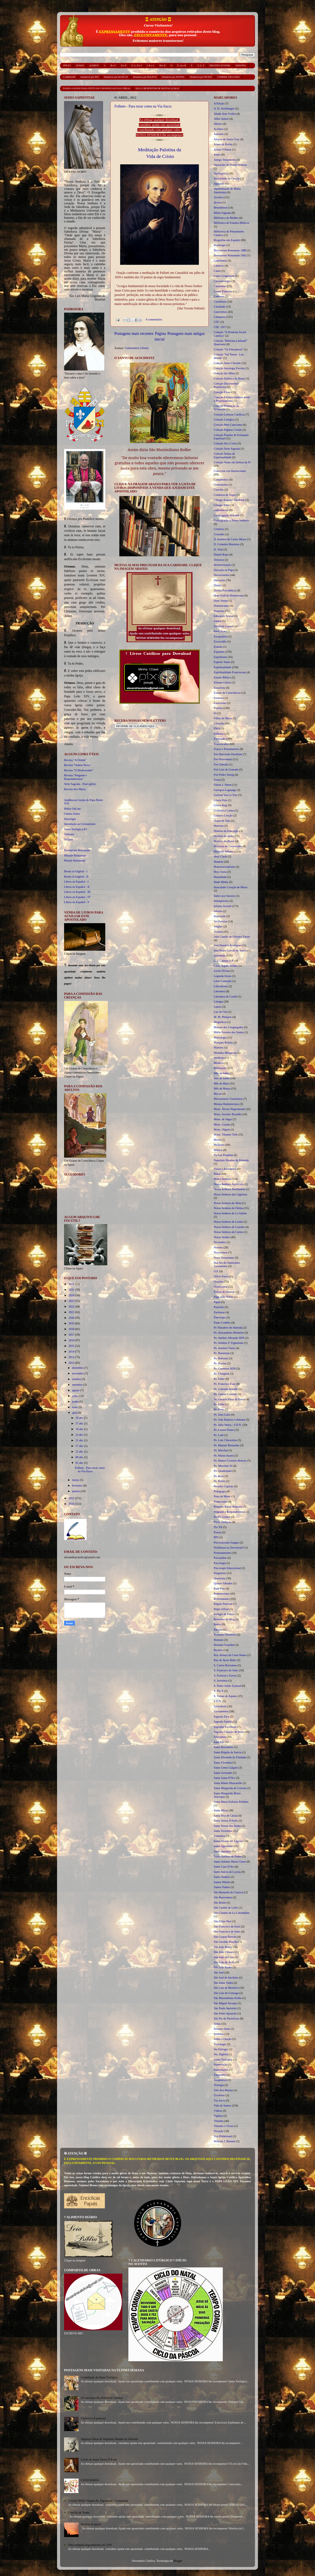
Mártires (219, 1047)
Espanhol (219, 651)
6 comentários (154, 319)
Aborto (218, 123)
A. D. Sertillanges (224, 108)
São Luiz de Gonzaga (226, 1993)
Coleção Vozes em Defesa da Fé (232, 462)
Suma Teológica (223, 2059)
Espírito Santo (222, 662)
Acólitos (219, 129)
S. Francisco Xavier (225, 1675)
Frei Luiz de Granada (226, 769)
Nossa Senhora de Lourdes (229, 1227)
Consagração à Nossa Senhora (231, 520)
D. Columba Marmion (226, 544)
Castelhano (220, 301)
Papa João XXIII (223, 1296)
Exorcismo (220, 703)
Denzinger (70, 818)
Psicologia (220, 1563)
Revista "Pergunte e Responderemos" (75, 777)
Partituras (219, 1312)
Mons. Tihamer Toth (225, 1134)
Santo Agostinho (223, 1846)
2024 (72, 1295)
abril (75, 1412)
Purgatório (220, 1573)
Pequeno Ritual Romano (228, 1506)
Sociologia (220, 2044)
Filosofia (219, 723)
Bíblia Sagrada (222, 212)
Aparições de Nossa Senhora (230, 164)
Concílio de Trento (79, 2512)
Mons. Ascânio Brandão (228, 1114)
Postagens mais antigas (186, 333)
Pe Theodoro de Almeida (228, 1327)
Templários (220, 2080)
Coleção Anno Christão (227, 363)
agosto (76, 1390)
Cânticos (219, 265)
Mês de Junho (222, 1078)
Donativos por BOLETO (145, 77)
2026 (72, 1284)
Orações (218, 1281)
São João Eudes (223, 1967)
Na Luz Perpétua (223, 1155)
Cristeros (219, 529)
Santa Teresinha (223, 1830)
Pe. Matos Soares (224, 1455)
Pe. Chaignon (221, 1373)
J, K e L (150, 65)
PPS (216, 1537)
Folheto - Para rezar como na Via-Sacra (143, 106)
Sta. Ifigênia (221, 2054)
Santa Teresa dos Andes (227, 1825)
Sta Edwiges (221, 2049)
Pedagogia (220, 1491)
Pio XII (218, 1527)
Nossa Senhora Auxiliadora (229, 1189)
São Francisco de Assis (227, 1926)
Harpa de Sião (222, 820)
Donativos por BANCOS (116, 77)
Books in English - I (75, 871)
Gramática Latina (224, 810)
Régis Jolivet (221, 1609)
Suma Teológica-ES (75, 829)
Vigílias (218, 2115)
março (76, 1479)
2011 (72, 1498)
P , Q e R (181, 65)
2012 (72, 1362)
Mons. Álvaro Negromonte (229, 1109)
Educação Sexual (224, 616)
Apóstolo (219, 183)
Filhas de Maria (223, 718)
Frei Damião (221, 764)
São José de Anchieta (226, 1977)
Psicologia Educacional (227, 1568)
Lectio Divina (222, 970)
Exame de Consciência (227, 692)
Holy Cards (220, 856)
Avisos (218, 202)
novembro (78, 1373)
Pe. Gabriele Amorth (226, 1389)
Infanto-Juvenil (222, 906)
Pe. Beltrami (221, 1358)
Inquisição (220, 916)
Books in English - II (76, 876)
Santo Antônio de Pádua (228, 1856)
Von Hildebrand (223, 2136)
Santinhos (219, 1835)
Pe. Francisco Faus (224, 1383)
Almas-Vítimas (222, 149)
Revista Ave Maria (75, 789)
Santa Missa (221, 1810)
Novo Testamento (224, 1257)
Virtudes (219, 2121)
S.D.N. (218, 1701)
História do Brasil (224, 841)
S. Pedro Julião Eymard (227, 1685)
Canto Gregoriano (224, 275)
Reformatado (221, 1598)
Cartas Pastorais (223, 291)
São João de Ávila (224, 1962)
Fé (215, 713)
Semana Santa (222, 2028)
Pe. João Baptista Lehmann (229, 1419)
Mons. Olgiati (222, 1129)
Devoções (219, 580)
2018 (72, 1329)
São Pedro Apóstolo (225, 2013)
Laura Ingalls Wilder (226, 965)
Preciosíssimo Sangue (226, 1542)
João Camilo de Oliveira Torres (232, 936)
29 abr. (80, 1417)
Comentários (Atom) (137, 348)
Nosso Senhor (222, 1237)
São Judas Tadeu (223, 1982)
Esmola (218, 646)
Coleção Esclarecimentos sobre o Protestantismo (232, 399)
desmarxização (222, 564)
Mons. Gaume (222, 1124)
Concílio (219, 489)
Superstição (220, 2064)
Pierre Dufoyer (222, 1522)
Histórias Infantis (224, 851)
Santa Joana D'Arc (224, 1777)
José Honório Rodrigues (228, 945)
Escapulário (220, 636)
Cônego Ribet (222, 505)
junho (75, 1401)
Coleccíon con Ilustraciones (230, 471)
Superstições (221, 2069)
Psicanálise (220, 1557)
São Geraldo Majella (226, 1941)
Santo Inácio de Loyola (227, 1871)
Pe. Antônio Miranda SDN (229, 1337)
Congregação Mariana (226, 515)
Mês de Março (222, 1088)
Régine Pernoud (223, 1603)
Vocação (218, 2131)
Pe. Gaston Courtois (225, 1394)
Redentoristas (221, 1593)
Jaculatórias (220, 921)
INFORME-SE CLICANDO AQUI (135, 726)
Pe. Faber (219, 1378)
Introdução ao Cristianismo (80, 824)
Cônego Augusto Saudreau (229, 499)
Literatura (219, 991)
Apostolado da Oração (227, 178)
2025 (72, 1289)
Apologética (221, 173)
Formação (219, 738)
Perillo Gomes (222, 1516)
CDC (217, 321)
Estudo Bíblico (222, 677)
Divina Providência (225, 590)
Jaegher (218, 926)
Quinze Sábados (223, 1583)
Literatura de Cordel (225, 996)
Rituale (218, 1629)
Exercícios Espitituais (93, 2418)
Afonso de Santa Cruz (226, 139)
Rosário (218, 1650)
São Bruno (220, 1902)
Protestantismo (222, 1552)
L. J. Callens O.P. (224, 960)
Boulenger (220, 245)
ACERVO (94, 65)
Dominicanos (221, 605)
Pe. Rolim (219, 1481)
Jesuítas (218, 931)
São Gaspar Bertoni (225, 1936)
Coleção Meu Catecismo (228, 424)
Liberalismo (221, 986)
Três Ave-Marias (223, 2090)
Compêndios (221, 479)
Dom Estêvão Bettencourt (229, 595)
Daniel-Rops (221, 554)
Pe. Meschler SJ (223, 1465)
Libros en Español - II (76, 886)
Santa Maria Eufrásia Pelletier (231, 1801)
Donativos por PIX (90, 77)
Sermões (219, 2034)
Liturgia (218, 1001)
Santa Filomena (223, 1762)
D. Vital (218, 549)
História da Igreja (224, 836)
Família (218, 708)
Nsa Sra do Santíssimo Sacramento (227, 1264)
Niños (217, 1173)
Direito (218, 585)
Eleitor (218, 621)
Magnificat (220, 1022)
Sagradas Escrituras (225, 1726)
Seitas (217, 2023)
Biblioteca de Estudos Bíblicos (231, 222)
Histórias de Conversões (228, 846)
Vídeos (218, 2110)
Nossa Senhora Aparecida (228, 1184)
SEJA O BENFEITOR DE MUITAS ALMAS (157, 88)
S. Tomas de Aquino (225, 1696)
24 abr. (80, 1429)
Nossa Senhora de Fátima (228, 1208)
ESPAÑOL (241, 65)
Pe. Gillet (219, 1404)
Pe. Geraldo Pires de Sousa (229, 1399)
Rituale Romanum (74, 860)
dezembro (78, 1367)
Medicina (219, 1057)
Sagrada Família (223, 1721)
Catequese (220, 316)
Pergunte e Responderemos (229, 1511)
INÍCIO (67, 65)
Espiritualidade (222, 667)
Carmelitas (220, 286)
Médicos (219, 1063)
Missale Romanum (75, 855)
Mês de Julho (221, 1073)
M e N (162, 65)
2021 (72, 1312)
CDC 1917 (220, 327)
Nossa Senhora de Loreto (228, 1221)
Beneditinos (221, 207)
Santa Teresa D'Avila (226, 1820)
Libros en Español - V (77, 902)
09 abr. (80, 1457)
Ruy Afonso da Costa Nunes (230, 1655)
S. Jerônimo (221, 1680)
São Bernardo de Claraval (228, 1892)
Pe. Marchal (221, 1450)
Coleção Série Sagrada (227, 448)
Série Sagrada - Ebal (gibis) (80, 784)
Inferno (218, 911)
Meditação (220, 1068)
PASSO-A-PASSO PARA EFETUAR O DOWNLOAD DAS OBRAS (96, 88)
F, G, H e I (137, 65)
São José (219, 1972)
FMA (217, 728)
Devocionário (221, 575)
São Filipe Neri (222, 1921)
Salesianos (220, 1736)
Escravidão (220, 641)
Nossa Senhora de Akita (227, 1203)
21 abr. (80, 1440)
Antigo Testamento (225, 159)
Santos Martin (222, 1882)
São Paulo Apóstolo (225, 2008)
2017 (72, 1334)
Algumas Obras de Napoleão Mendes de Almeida (109, 2439)
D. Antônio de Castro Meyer (230, 539)
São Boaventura (223, 1897)
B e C (113, 65)
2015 (72, 1345)
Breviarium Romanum (77, 850)
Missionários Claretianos (228, 1098)
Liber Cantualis (223, 981)
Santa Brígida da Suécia (227, 1752)
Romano (219, 1639)
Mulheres (219, 1144)
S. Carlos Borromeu (225, 1665)
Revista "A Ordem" (75, 760)
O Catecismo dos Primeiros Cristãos (102, 2397)
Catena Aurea (72, 813)
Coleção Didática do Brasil (229, 378)
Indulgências (221, 900)
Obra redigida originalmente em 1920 (90, 2544)
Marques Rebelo (223, 1042)
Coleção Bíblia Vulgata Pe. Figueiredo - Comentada (98, 2500)
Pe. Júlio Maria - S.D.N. (228, 1424)
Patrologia (220, 1317)
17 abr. (80, 1446)
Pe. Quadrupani (223, 1470)
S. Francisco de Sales (226, 1670)
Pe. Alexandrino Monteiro (229, 1332)
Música (218, 1150)
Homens (218, 861)
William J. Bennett (224, 2141)
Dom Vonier (221, 600)
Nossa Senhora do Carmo (228, 1232)
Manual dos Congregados (228, 1027)
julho (75, 1395)
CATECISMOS (90, 2480)
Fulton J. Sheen (223, 784)
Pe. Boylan (220, 1363)
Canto (217, 270)
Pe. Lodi (219, 1435)
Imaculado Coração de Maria (230, 887)
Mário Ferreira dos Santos (229, 1032)
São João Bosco (223, 1947)
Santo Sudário (222, 1876)
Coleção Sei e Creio (225, 443)
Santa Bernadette (223, 1747)
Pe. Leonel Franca (224, 1429)
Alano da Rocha (223, 144)
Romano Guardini (224, 1644)
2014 (72, 1351)
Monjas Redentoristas (226, 1104)
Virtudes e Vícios (224, 2126)
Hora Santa (220, 871)
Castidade (219, 306)
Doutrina (219, 611)
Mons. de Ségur (223, 1119)
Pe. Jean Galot (222, 1414)
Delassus (219, 559)
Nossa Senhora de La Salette (230, 1213)
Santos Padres (222, 1887)
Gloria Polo (220, 800)
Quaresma (219, 1578)
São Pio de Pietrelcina (226, 2018)
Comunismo (221, 484)
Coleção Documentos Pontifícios (226, 385)
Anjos (217, 154)
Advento (219, 134)
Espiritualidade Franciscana (230, 672)
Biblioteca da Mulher (226, 217)
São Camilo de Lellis (226, 1907)
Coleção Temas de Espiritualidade (224, 455)
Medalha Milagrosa (225, 1052)
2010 (72, 1503)
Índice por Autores (224, 895)
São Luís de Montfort (226, 1987)
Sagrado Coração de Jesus (229, 1731)
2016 (72, 1340)
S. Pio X (218, 1690)
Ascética (219, 197)
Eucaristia (219, 687)
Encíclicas (220, 631)
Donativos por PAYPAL (173, 77)
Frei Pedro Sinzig (224, 774)
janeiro (76, 1491)
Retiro (217, 1624)
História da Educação (226, 831)
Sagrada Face (221, 1716)
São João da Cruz (224, 1957)
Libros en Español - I (76, 881)
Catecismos (220, 311)
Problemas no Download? (229, 1547)
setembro (77, 1384)
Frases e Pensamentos (226, 749)
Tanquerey (220, 2074)
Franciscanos (221, 744)
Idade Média (221, 882)
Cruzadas (219, 534)
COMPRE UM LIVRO (228, 77)
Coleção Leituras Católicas (229, 414)
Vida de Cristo (159, 156)
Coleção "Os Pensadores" (228, 349)
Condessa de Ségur (225, 494)
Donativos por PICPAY (201, 77)
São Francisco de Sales (227, 1931)
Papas (217, 1302)
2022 (72, 1306)
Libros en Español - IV (77, 897)
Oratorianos (220, 1286)
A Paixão (219, 103)
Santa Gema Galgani (226, 1767)
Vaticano (69, 834)
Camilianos (220, 260)
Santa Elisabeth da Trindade (230, 1757)
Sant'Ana (219, 1742)
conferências (221, 510)
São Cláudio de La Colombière (232, 1912)
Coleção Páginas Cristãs (228, 429)
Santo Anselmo (222, 1851)
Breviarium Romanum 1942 (230, 255)
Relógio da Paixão (224, 1614)
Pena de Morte (222, 1496)
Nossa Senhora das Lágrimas (230, 1194)
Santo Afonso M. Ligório (228, 1841)
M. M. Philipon (223, 1017)
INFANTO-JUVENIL (220, 65)
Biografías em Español (227, 240)
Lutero (217, 1006)
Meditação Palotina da (159, 149)
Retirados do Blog (224, 1619)
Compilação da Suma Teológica (99, 2377)
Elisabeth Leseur (223, 626)
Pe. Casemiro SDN (225, 1368)
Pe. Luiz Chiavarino (225, 1440)
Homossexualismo (224, 866)
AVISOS (80, 65)
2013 (72, 1357)
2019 (72, 1323)
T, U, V (201, 65)
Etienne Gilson (222, 682)
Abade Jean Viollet (225, 113)
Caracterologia (222, 281)
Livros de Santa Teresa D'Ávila (99, 2459)
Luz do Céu (220, 1011)
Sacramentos (221, 1711)
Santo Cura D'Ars (224, 1866)
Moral (217, 1139)
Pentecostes (220, 1501)
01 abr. (80, 1462)
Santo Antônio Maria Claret (230, 1861)
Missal (217, 1093)
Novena (218, 1247)
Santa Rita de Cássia (225, 1815)
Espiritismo (220, 657)
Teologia (219, 2085)
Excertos (219, 698)
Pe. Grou (219, 1409)
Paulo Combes (222, 1322)
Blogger (178, 2560)
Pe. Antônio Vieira (224, 1348)
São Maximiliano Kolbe (227, 1998)
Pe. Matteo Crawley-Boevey (230, 1460)
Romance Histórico (225, 1634)
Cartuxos (219, 296)
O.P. (216, 1271)
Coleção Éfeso (222, 392)
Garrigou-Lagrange (225, 790)
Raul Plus (219, 1588)
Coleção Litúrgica (224, 419)
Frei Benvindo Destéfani (228, 754)
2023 (72, 1300)
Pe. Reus (219, 1476)
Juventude (219, 955)
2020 (72, 1317)
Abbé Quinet (221, 118)
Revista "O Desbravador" (78, 770)
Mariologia (220, 1037)
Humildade (220, 877)
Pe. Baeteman (222, 1353)
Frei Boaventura (223, 759)
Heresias (219, 825)
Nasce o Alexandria (225, 1168)
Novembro (220, 1242)
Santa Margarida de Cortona (230, 1788)
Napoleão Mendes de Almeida (231, 1160)
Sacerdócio (220, 1706)
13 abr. (80, 1451)
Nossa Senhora (222, 1179)
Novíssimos (220, 1252)
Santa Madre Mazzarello (228, 1783)
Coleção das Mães (224, 373)
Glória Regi (220, 805)
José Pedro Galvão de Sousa (230, 950)
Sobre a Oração (223, 2039)
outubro (77, 1379)
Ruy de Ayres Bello (225, 1660)
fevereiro (77, 1485)
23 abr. (80, 1434)
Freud (217, 779)
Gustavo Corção (223, 815)
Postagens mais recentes (133, 333)
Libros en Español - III (77, 891)
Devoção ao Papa (224, 570)
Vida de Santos (222, 2105)
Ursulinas (219, 2095)
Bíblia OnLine (72, 808)
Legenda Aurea (222, 976)
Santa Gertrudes (223, 1772)
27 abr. (80, 1423)
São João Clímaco (224, 1952)
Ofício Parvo (221, 1276)
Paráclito (219, 1307)
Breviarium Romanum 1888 (230, 250)
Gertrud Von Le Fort (225, 795)
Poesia (217, 1532)
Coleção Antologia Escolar (229, 368)
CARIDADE (69, 77)
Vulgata (68, 839)
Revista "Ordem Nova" (77, 765)
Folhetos (219, 733)
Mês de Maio (221, 1083)
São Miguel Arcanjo (225, 2003)
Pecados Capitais (223, 1486)
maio (75, 1407)
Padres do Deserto (224, 1291)
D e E (124, 65)
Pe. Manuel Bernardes (226, 1445)
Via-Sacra (219, 2100)
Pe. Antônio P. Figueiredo (228, 1342)
